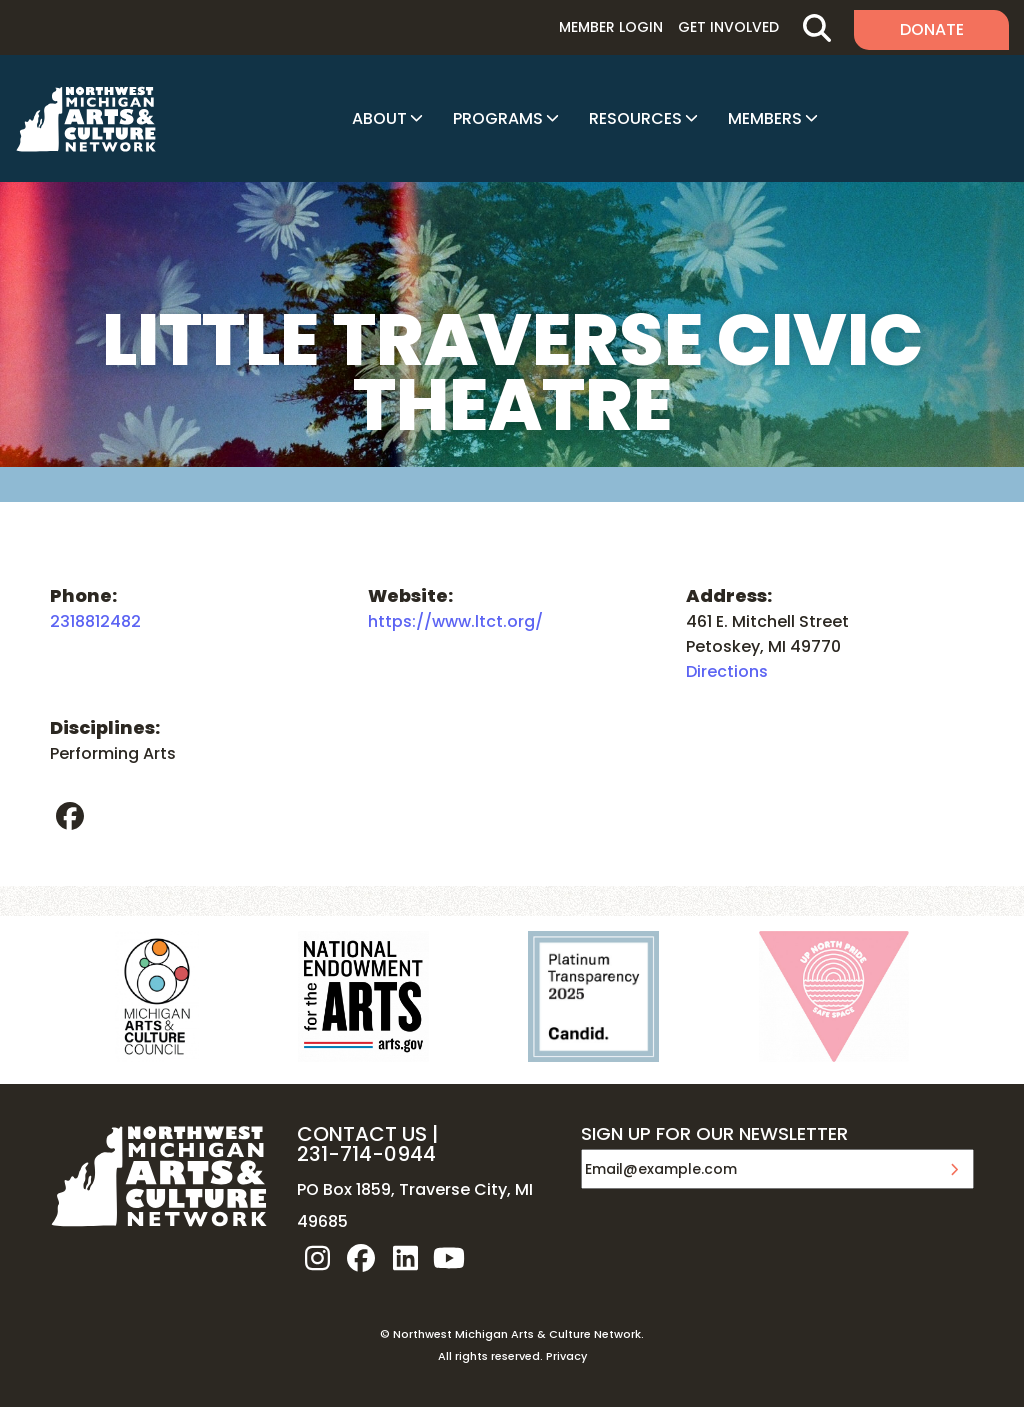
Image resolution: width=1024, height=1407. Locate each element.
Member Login (611, 27)
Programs (498, 118)
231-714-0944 (366, 1154)
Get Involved (728, 27)
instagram (317, 1258)
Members (765, 118)
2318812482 (95, 621)
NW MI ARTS (86, 119)
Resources (635, 118)
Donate (932, 29)
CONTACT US (362, 1134)
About (379, 118)
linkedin (405, 1258)
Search (816, 27)
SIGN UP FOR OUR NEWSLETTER (714, 1135)
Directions (727, 671)
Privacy (566, 1356)
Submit (954, 1169)
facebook (70, 816)
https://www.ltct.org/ (455, 621)
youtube (449, 1258)
